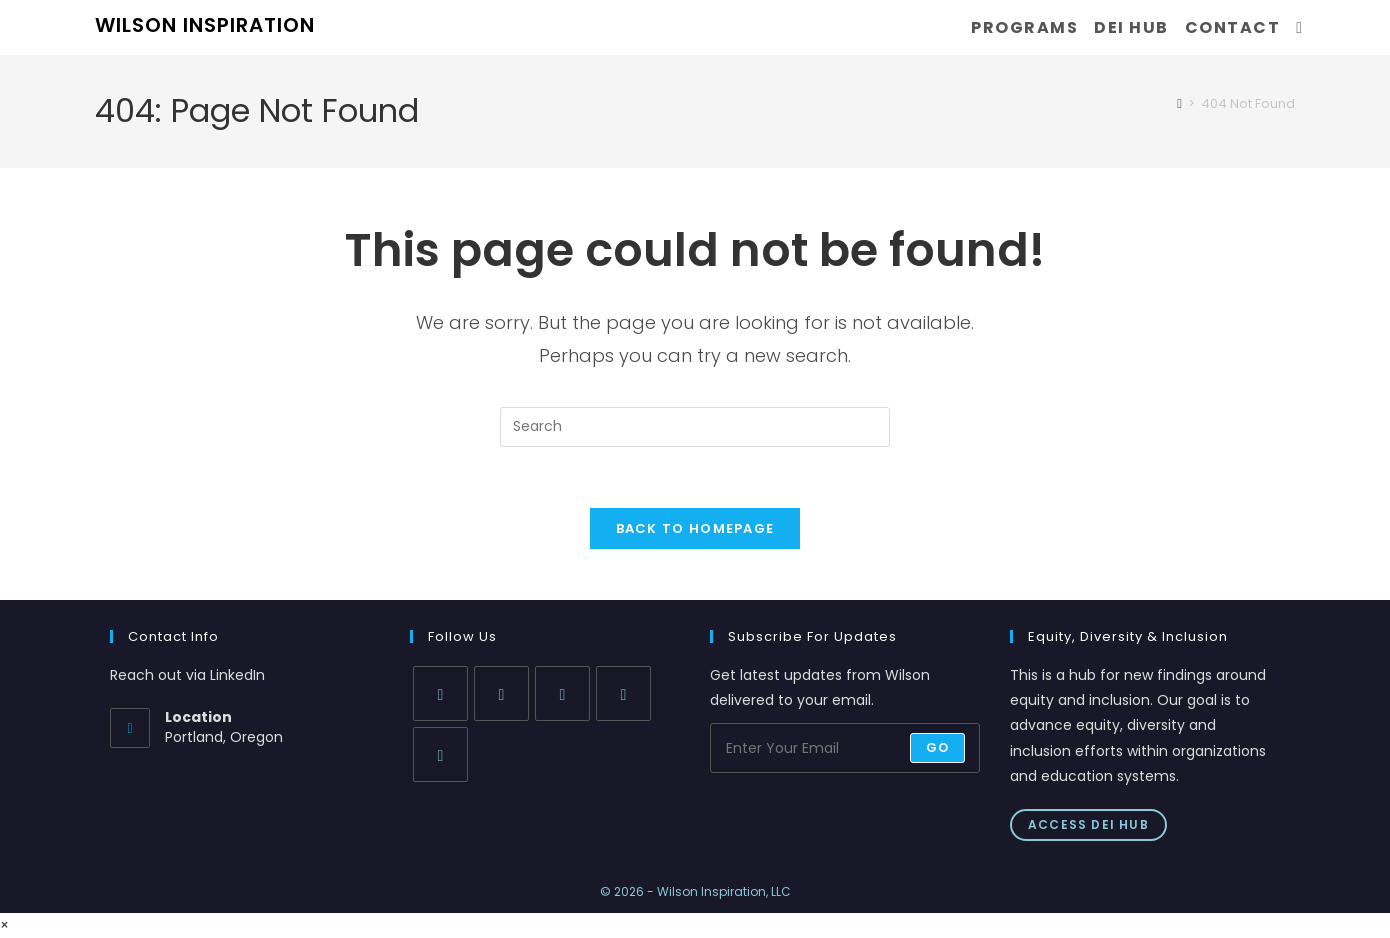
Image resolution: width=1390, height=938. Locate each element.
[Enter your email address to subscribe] (845, 748)
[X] (440, 693)
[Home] (1179, 103)
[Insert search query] (695, 427)
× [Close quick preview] (4, 925)
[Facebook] (501, 693)
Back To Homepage (695, 528)
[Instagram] (562, 693)
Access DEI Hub (1088, 824)
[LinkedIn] (623, 693)
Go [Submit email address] (937, 747)
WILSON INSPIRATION (205, 25)
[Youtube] (440, 754)
